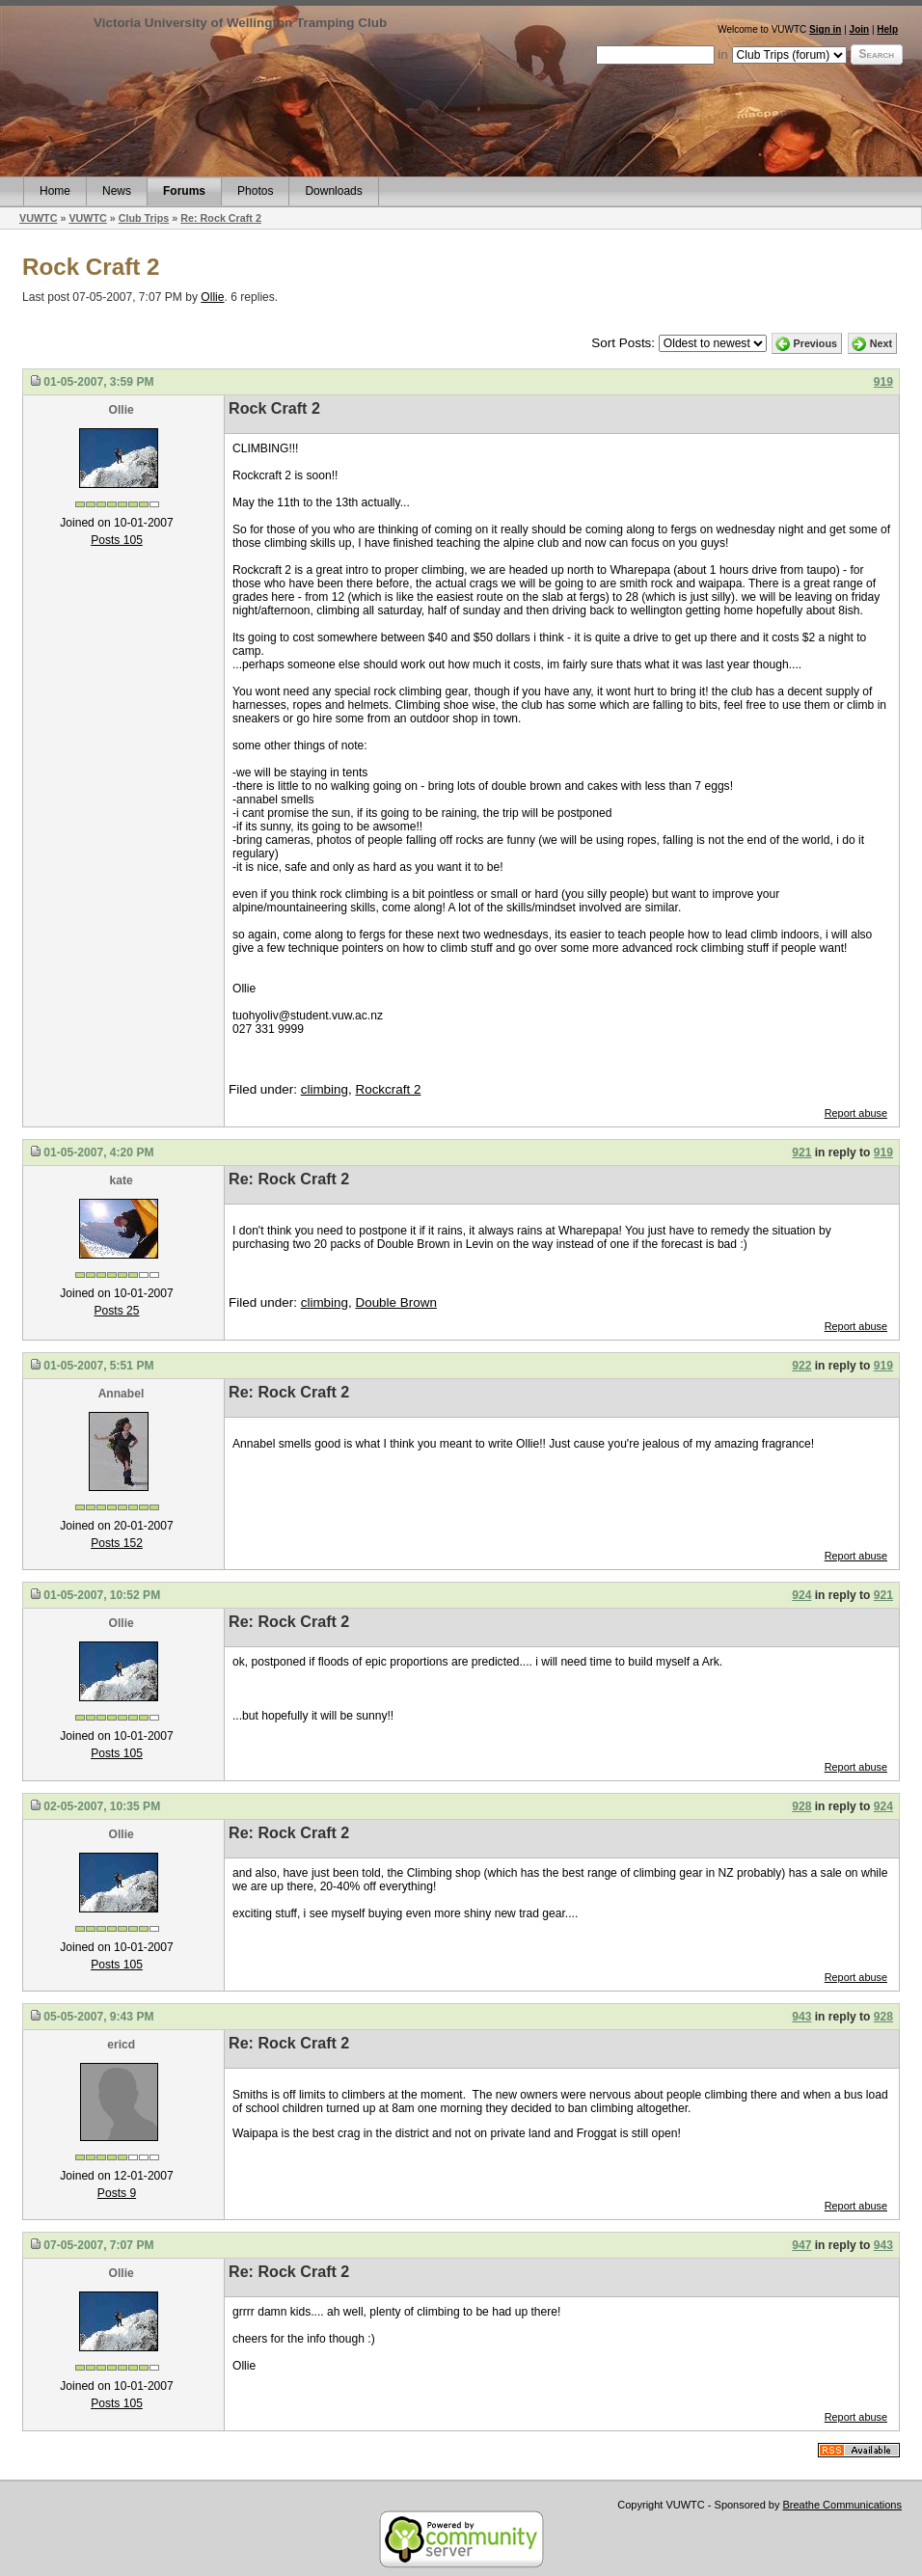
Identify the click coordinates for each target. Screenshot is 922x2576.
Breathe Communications (842, 2504)
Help (887, 29)
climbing (324, 1089)
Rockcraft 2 (387, 1089)
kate (121, 1180)
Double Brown (395, 1302)
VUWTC (38, 218)
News (116, 191)
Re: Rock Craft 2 (220, 218)
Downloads (333, 191)
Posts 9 (116, 2193)
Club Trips (144, 218)
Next (881, 343)
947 (801, 2245)
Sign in (825, 29)
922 (801, 1365)
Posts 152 (117, 1543)
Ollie (212, 297)
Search (876, 54)
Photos (255, 191)
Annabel (121, 1393)
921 (801, 1152)
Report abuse (856, 1113)
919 (883, 382)
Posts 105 (117, 540)
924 (801, 1595)
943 (801, 2016)
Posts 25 (117, 1310)
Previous (815, 343)
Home (55, 191)
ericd (121, 2044)
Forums (184, 191)
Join (860, 29)
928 (801, 1806)
